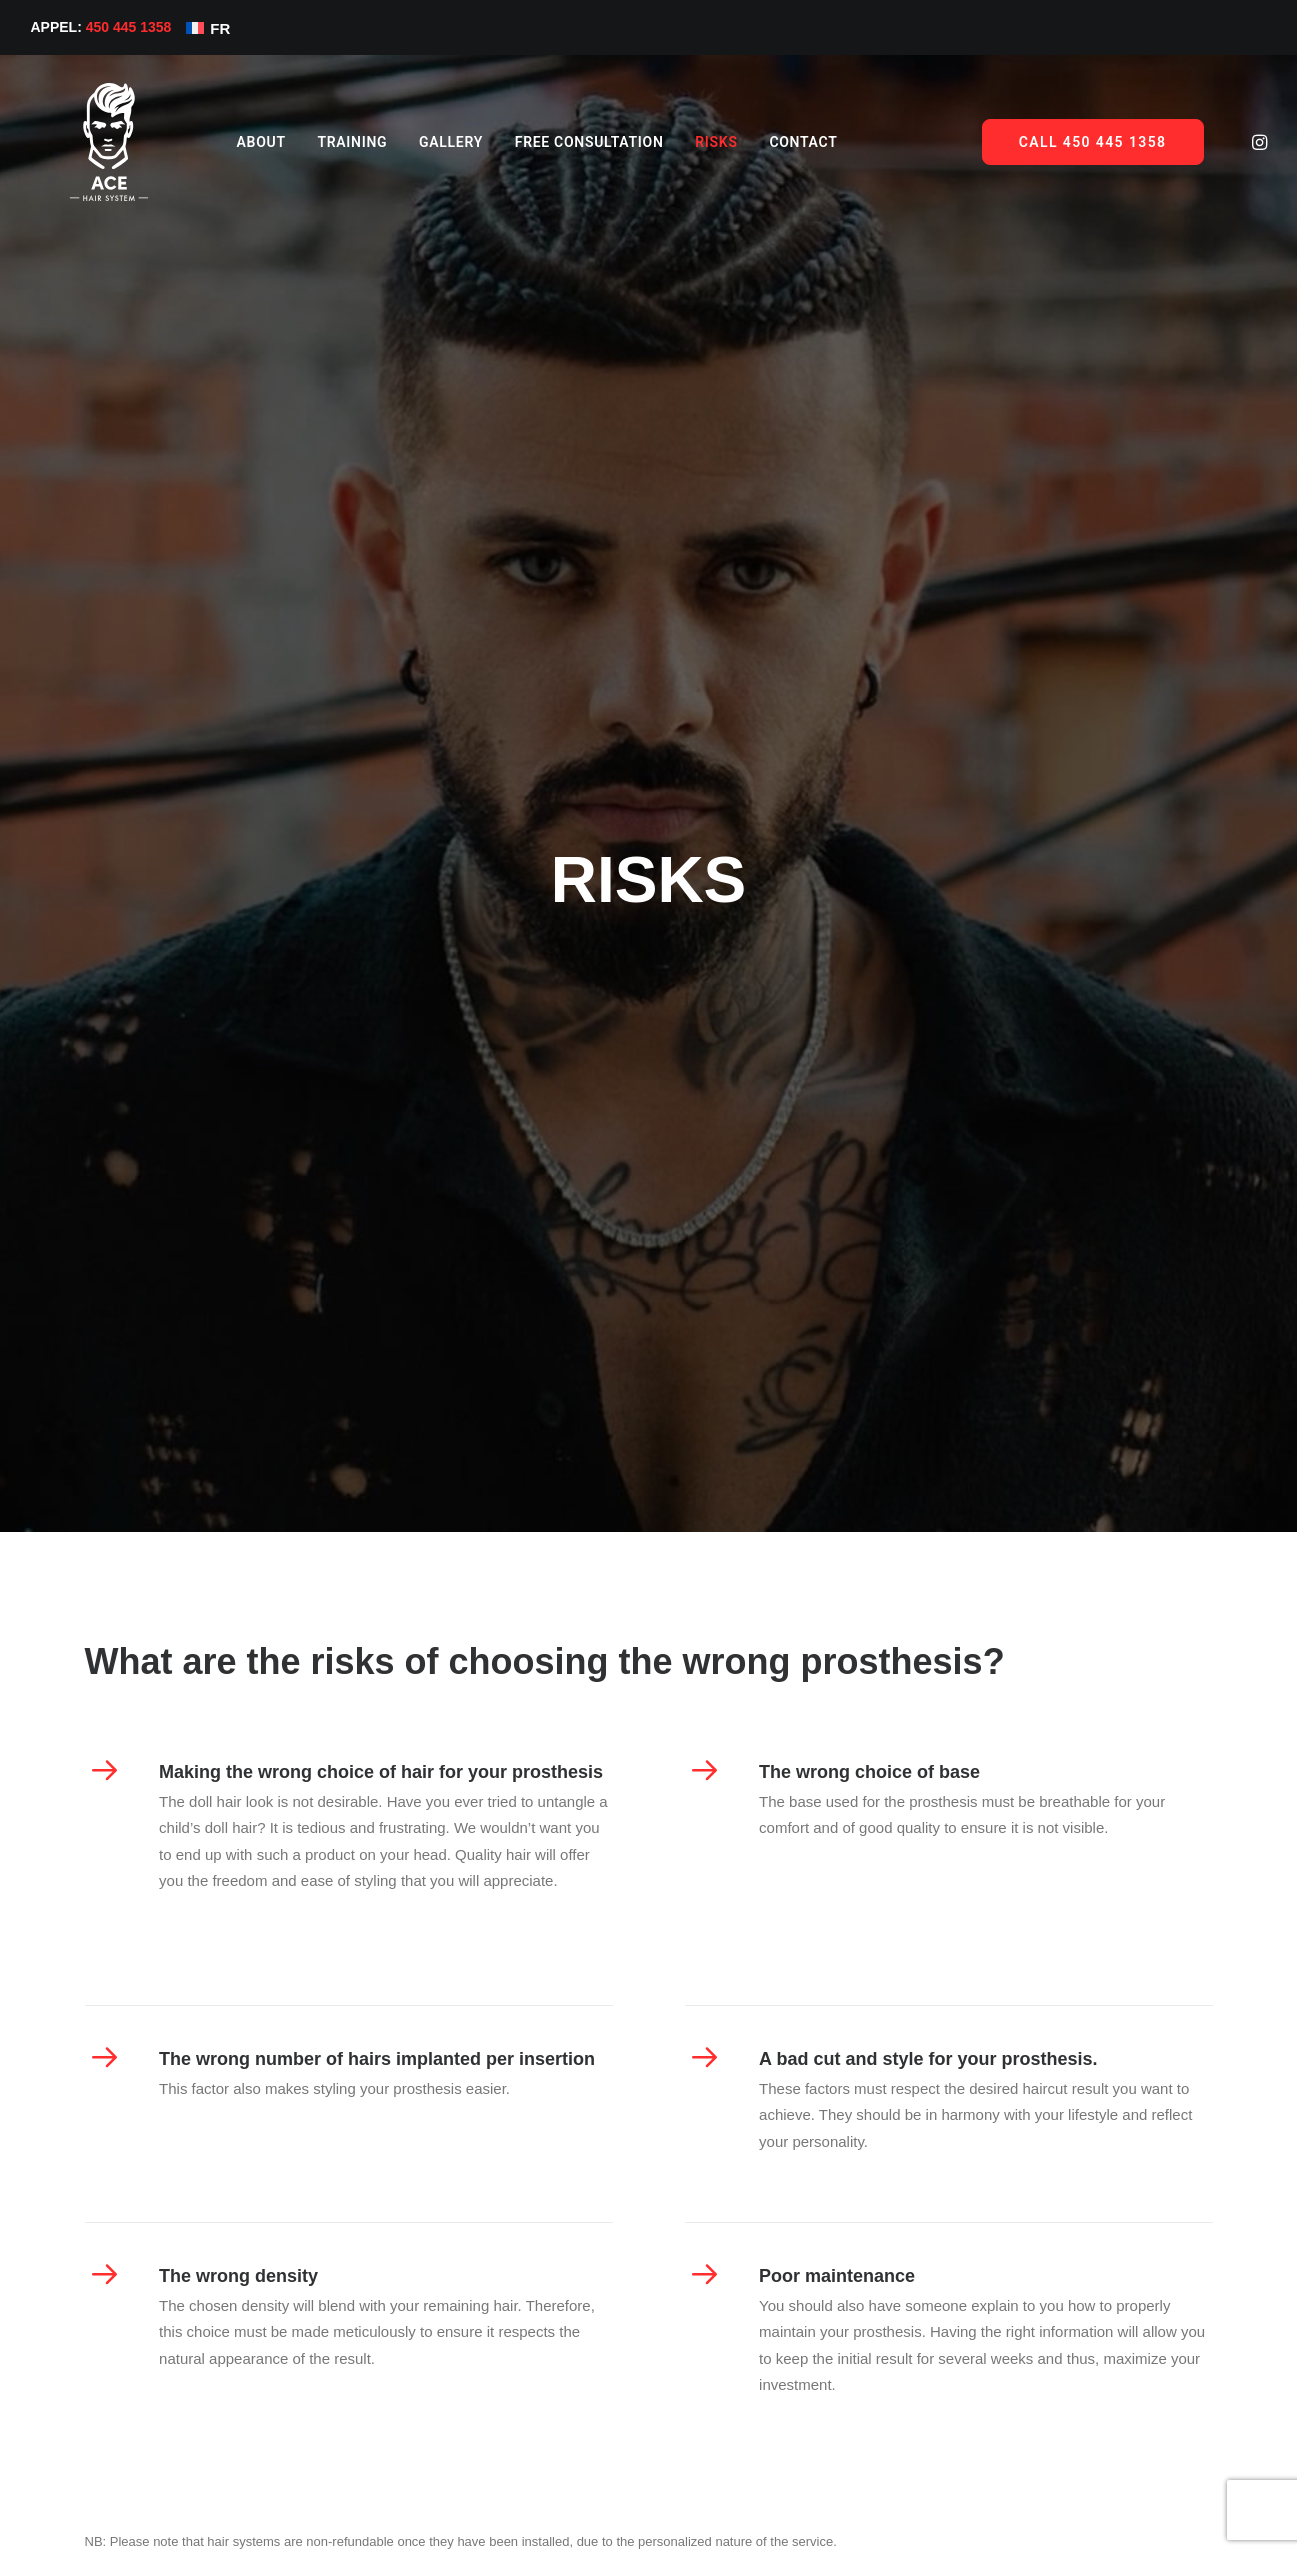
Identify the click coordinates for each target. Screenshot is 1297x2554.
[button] (1258, 142)
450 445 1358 (129, 27)
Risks (680, 142)
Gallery (415, 142)
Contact (767, 142)
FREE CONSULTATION (553, 142)
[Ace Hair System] (91, 142)
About (225, 142)
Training (316, 142)
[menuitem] (225, 142)
